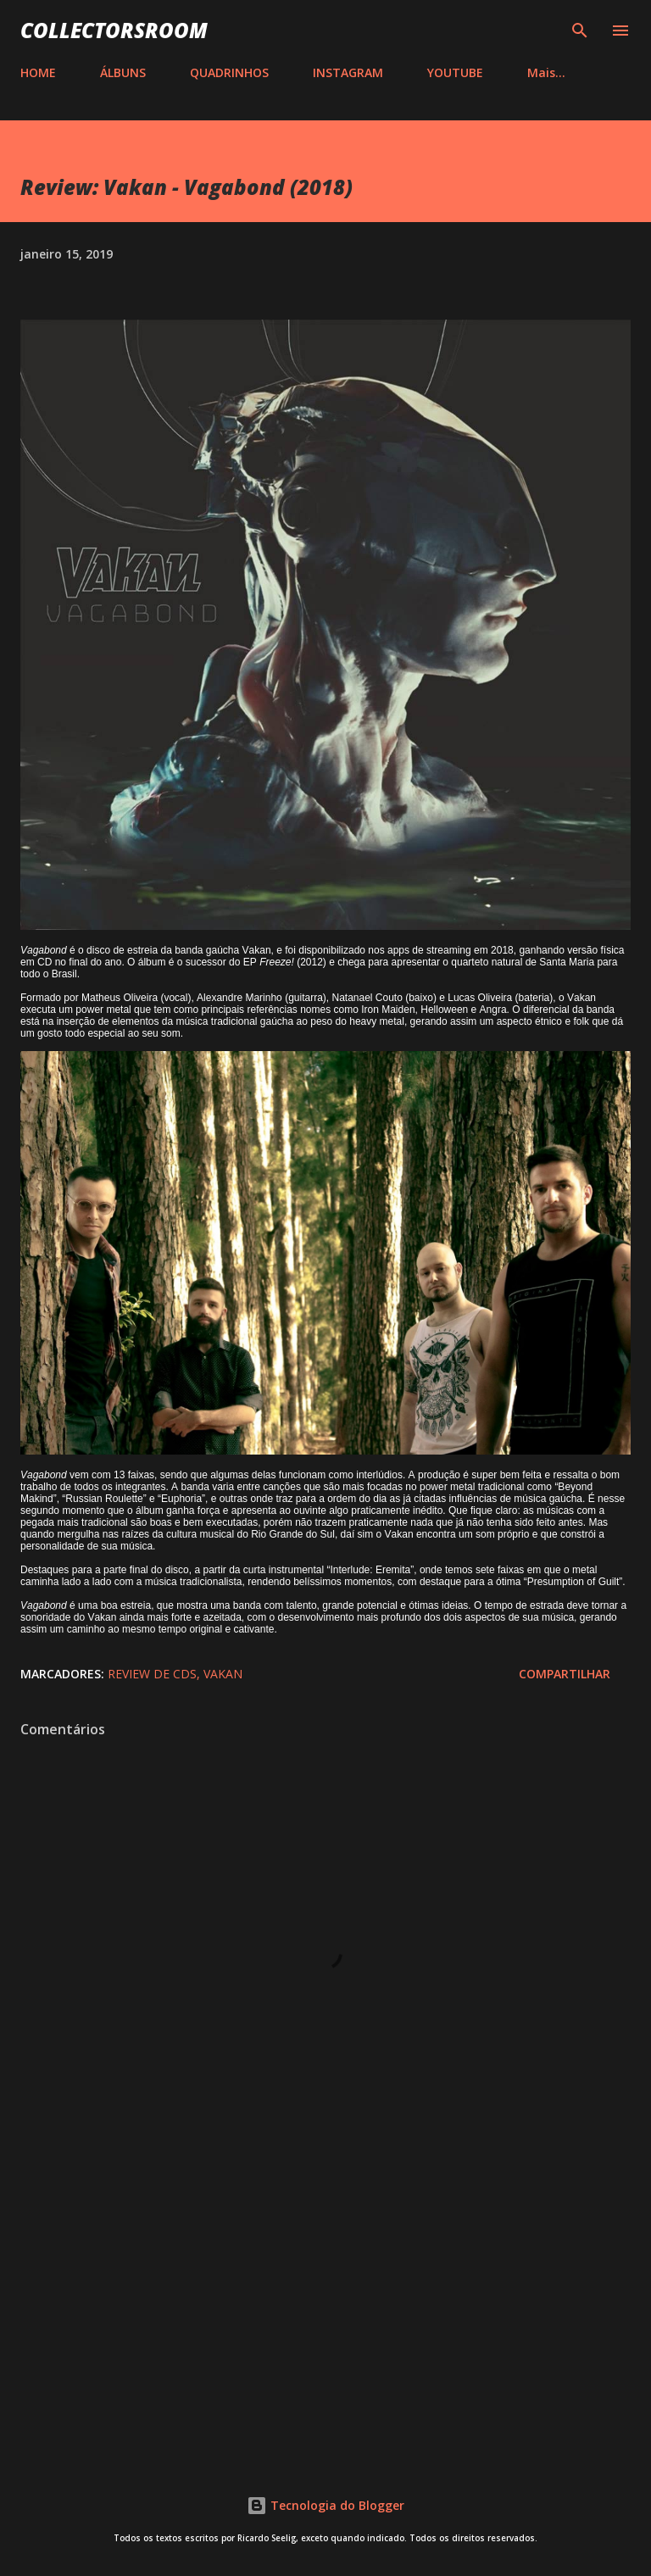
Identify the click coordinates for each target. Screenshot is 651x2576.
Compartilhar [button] (564, 1674)
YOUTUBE (455, 72)
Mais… (546, 72)
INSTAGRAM (348, 72)
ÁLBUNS (123, 72)
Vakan (222, 1674)
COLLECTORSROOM (114, 30)
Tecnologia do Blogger (325, 2505)
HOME (38, 72)
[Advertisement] (325, 2304)
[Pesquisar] (580, 30)
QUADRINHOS (229, 72)
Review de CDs (152, 1674)
